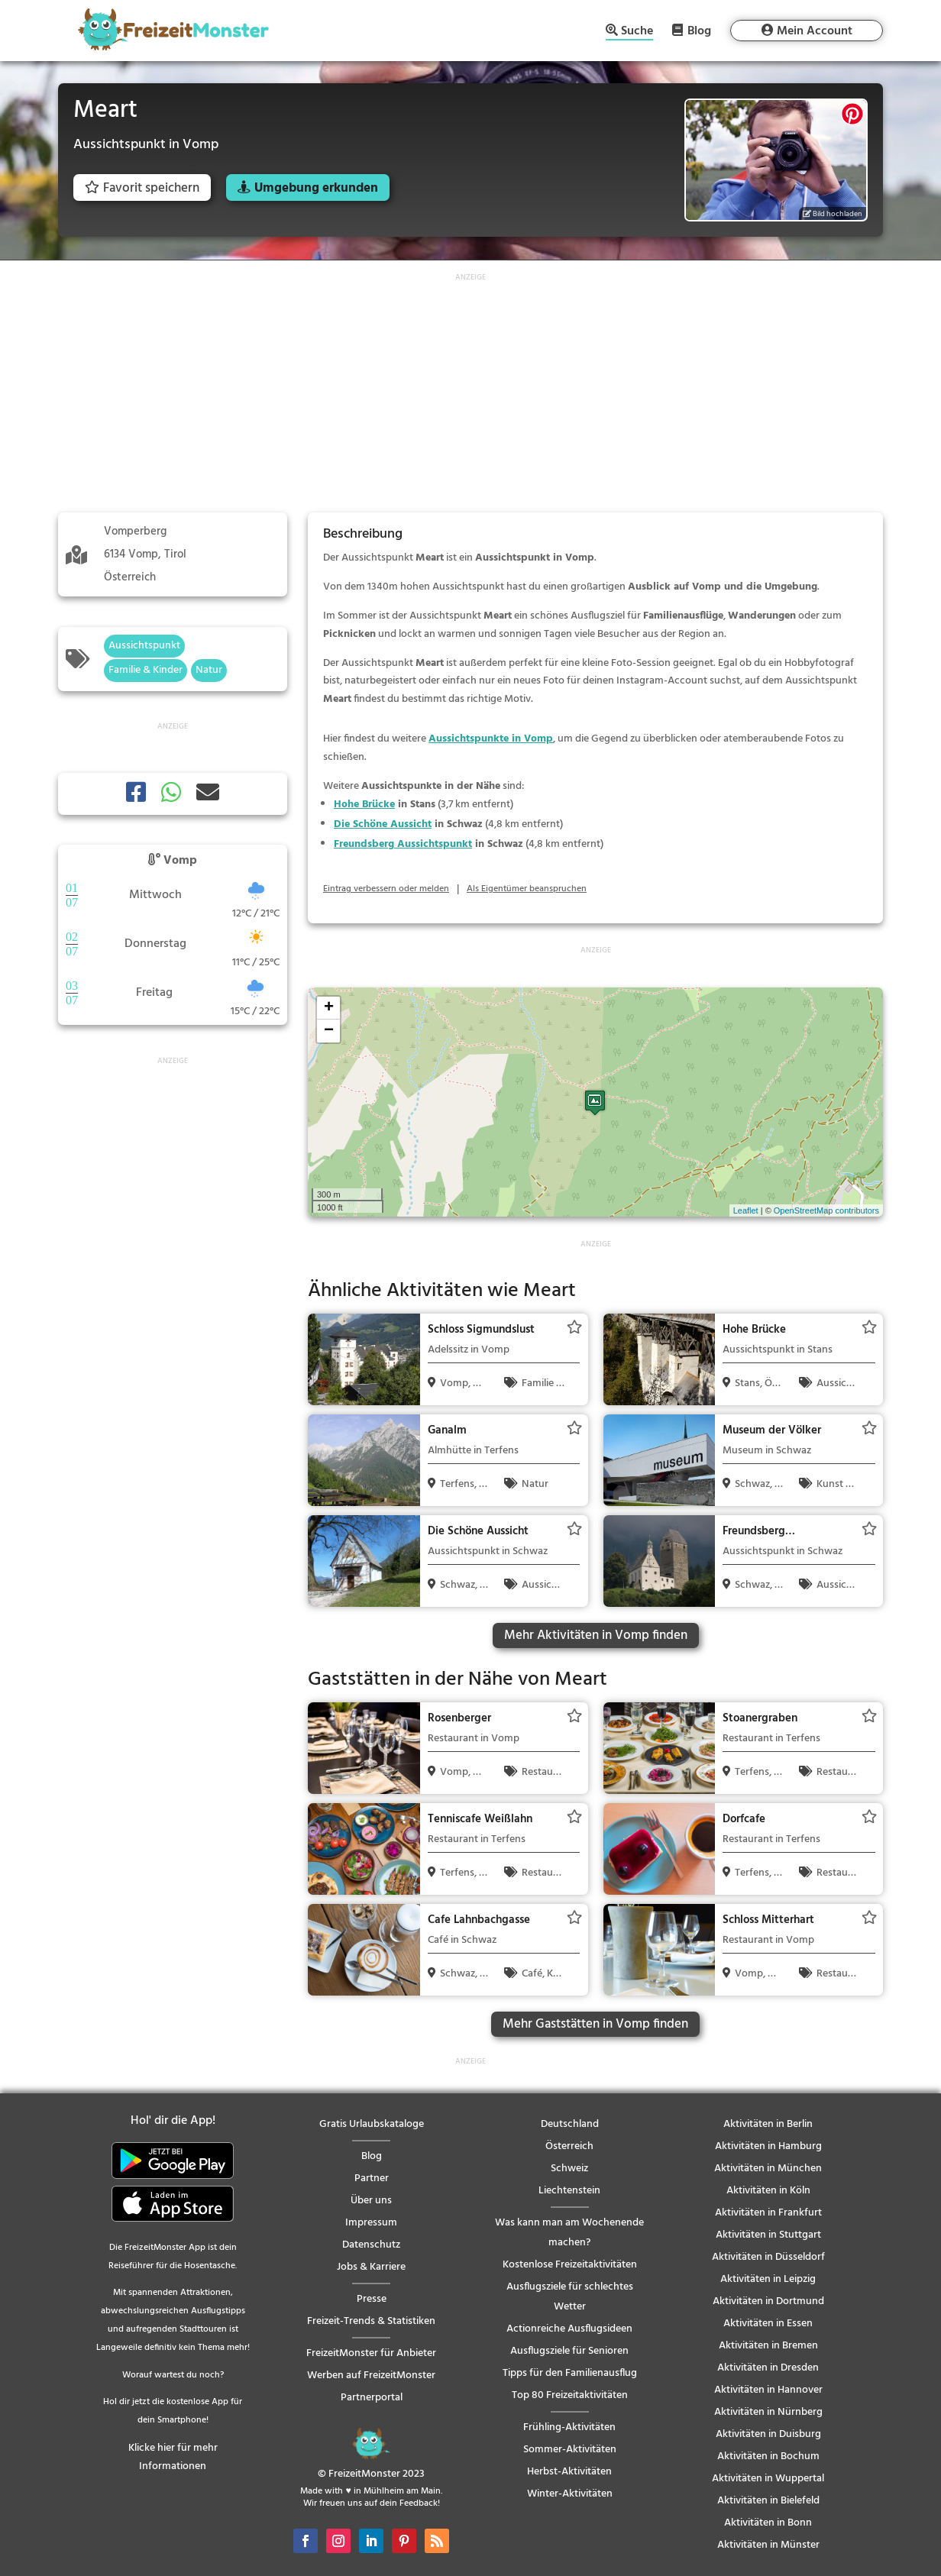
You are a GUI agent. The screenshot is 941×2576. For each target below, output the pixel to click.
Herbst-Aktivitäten (569, 2472)
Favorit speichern (142, 188)
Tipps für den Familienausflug (570, 2373)
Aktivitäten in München (768, 2168)
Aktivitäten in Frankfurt (768, 2213)
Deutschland (570, 2124)
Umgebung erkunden (316, 188)
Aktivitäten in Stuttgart (768, 2235)
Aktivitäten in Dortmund (768, 2301)
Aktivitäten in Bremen (768, 2346)
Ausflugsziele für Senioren (569, 2351)
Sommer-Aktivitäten (569, 2449)
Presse (371, 2299)
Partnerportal (372, 2397)
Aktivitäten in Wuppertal (768, 2478)
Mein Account (814, 31)
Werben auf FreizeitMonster (371, 2375)
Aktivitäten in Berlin (768, 2124)
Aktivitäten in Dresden (768, 2368)
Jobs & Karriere (371, 2267)
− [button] (329, 1031)
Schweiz (569, 2168)
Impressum (371, 2223)
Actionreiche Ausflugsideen (569, 2329)
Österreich (569, 2146)
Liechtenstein (569, 2190)
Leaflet (745, 1210)
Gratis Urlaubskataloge (371, 2124)
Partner (371, 2178)
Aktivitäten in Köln (768, 2190)
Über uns (371, 2200)
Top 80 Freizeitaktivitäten (570, 2395)
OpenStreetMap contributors (826, 1210)
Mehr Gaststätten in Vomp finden (595, 2024)
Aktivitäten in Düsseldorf (768, 2257)
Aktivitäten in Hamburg (768, 2146)
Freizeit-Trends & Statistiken (371, 2321)
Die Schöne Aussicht (383, 824)
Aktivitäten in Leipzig (768, 2279)
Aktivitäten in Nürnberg (768, 2412)
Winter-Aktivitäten (570, 2494)
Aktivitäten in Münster (768, 2545)
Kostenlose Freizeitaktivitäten (570, 2265)
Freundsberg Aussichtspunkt (403, 844)
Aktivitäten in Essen (768, 2323)
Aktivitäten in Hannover (768, 2390)
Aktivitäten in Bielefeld (768, 2501)
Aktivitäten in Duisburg (768, 2434)
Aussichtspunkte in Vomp (490, 739)
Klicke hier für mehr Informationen (173, 2457)
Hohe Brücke (364, 804)
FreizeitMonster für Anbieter (371, 2353)
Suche (637, 32)
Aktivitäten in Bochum (768, 2456)
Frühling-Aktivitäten (569, 2427)
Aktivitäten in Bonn (768, 2523)
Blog (699, 30)
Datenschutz (371, 2245)
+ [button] (329, 1008)
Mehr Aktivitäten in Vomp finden (595, 1635)
